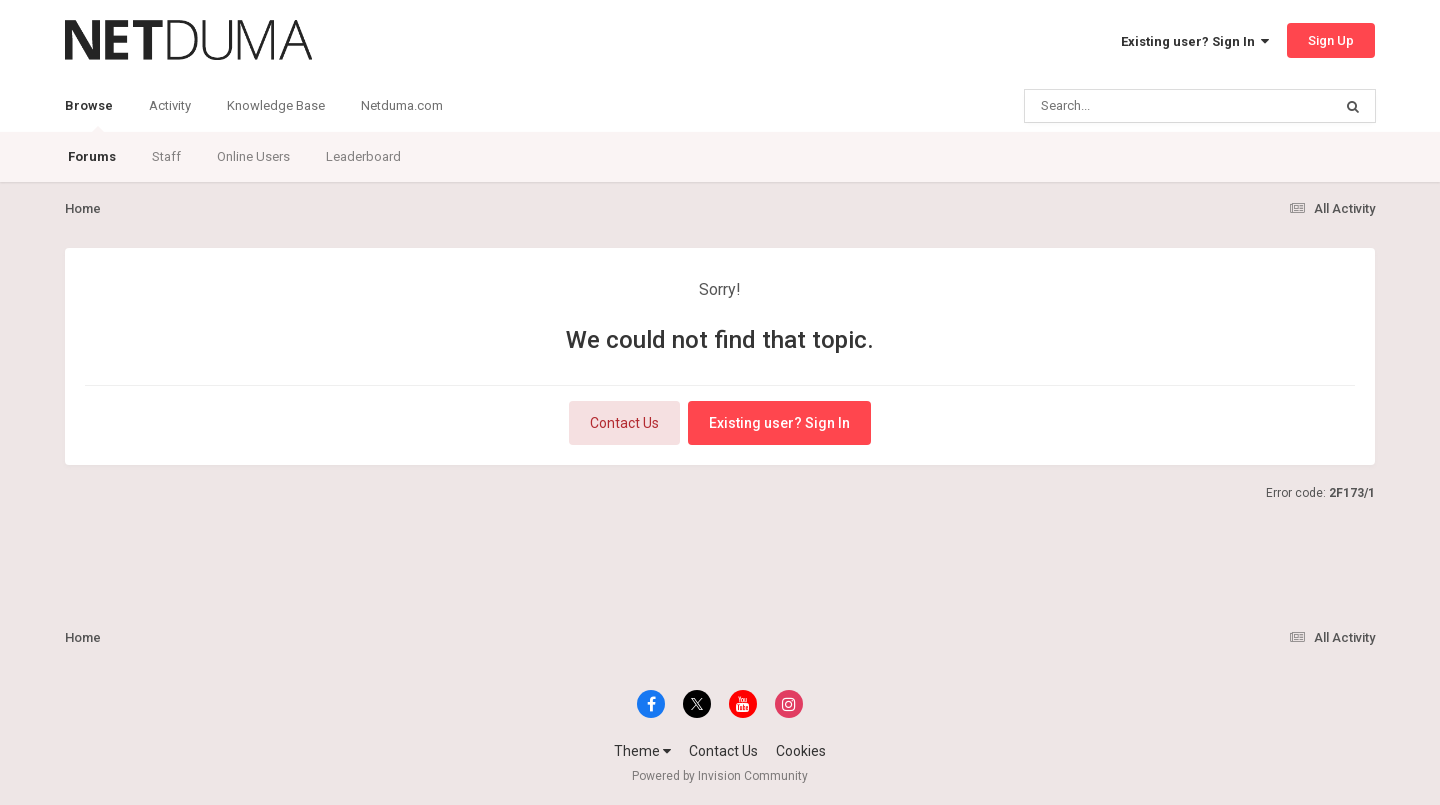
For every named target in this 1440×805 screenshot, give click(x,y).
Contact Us (624, 423)
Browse (89, 115)
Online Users (253, 156)
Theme (642, 751)
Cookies (801, 751)
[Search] (1126, 106)
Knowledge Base (276, 105)
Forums (92, 156)
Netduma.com (402, 105)
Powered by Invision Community (720, 776)
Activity (170, 105)
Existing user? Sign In (1195, 41)
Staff (166, 156)
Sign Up (1331, 40)
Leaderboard (363, 156)
